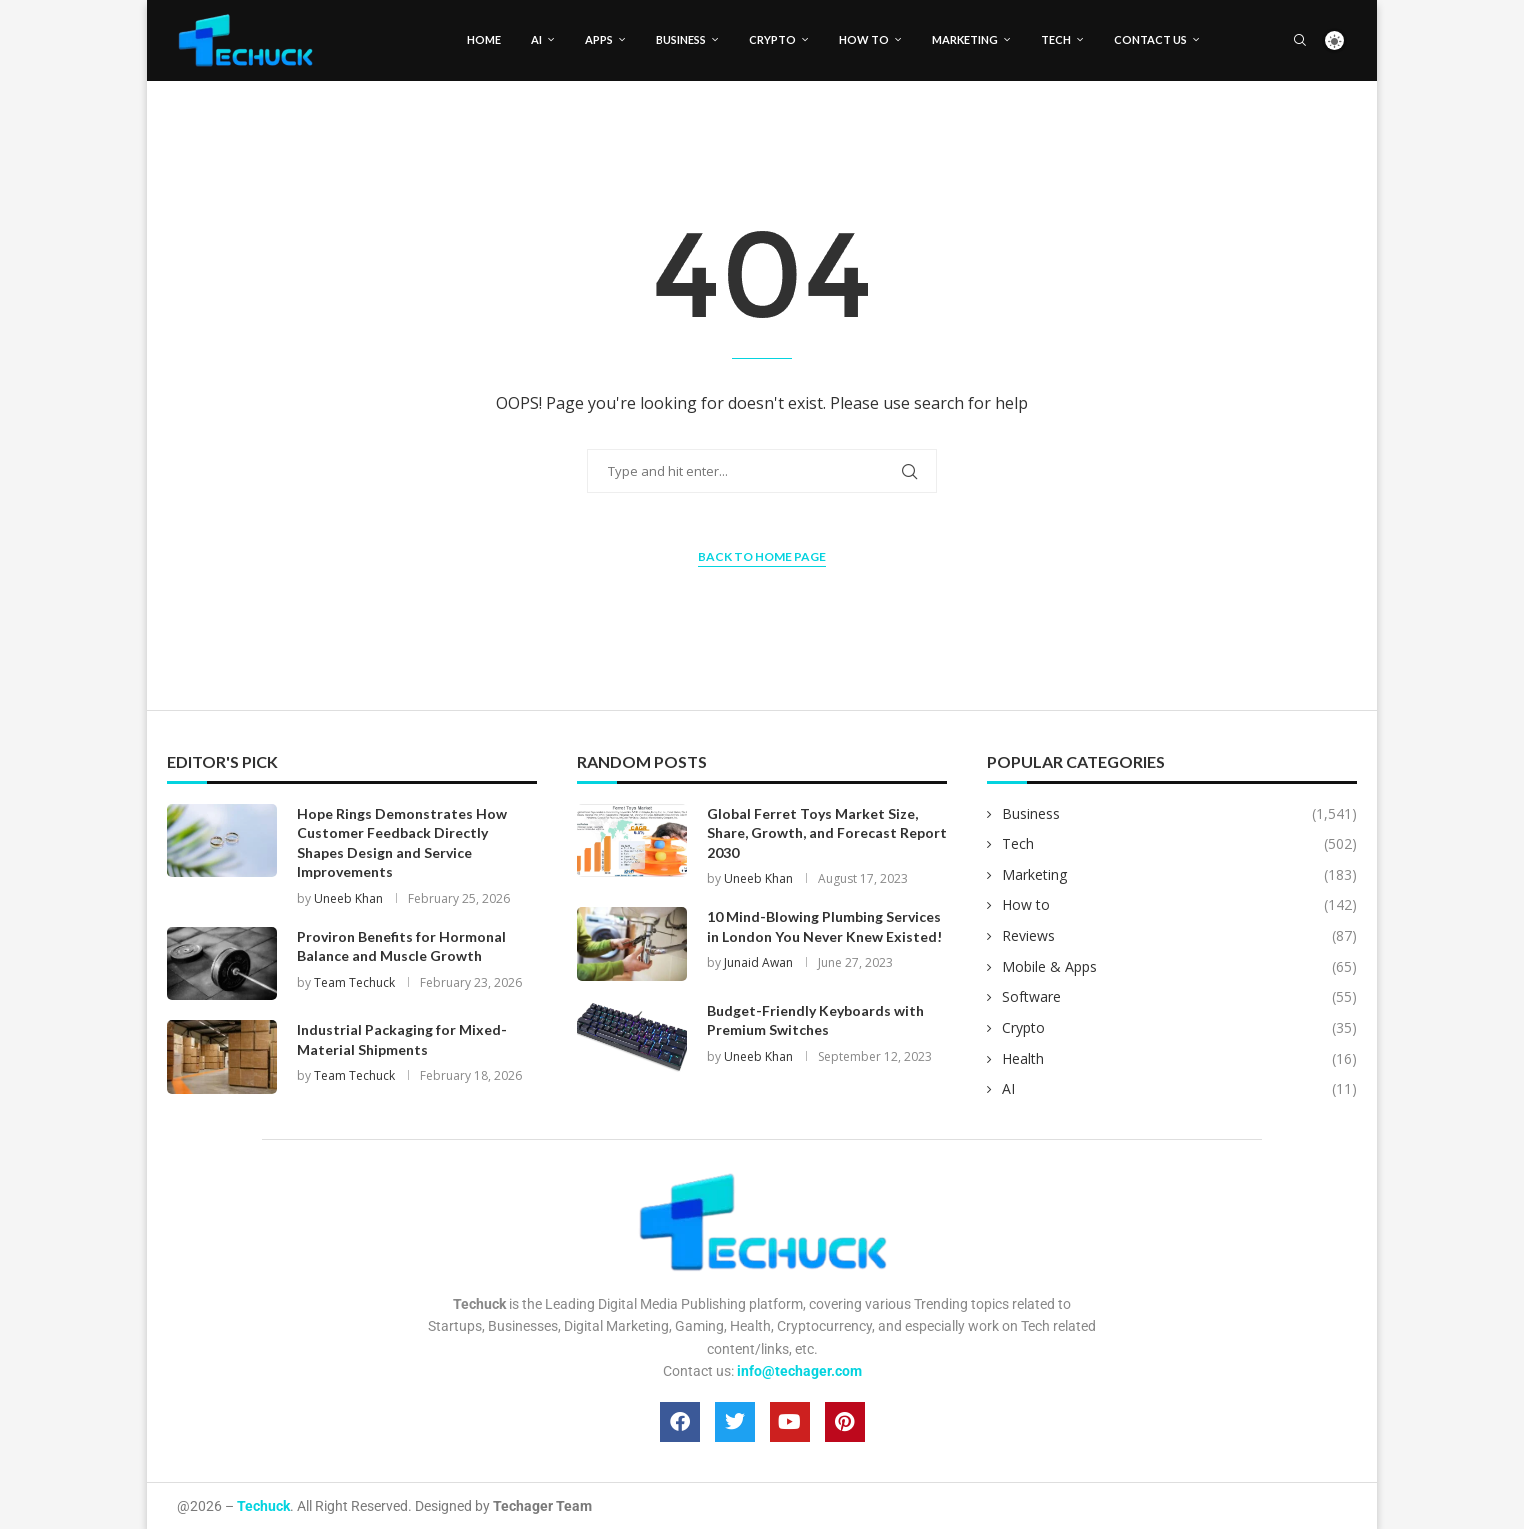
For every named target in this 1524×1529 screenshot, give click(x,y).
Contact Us (1150, 39)
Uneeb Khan (348, 898)
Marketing (965, 39)
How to (864, 39)
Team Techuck (354, 982)
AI (536, 39)
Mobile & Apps (1179, 967)
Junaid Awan (758, 962)
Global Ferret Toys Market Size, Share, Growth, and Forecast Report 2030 (827, 833)
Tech (1056, 39)
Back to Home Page (762, 556)
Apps (599, 39)
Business (681, 39)
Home (484, 39)
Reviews (1179, 936)
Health (1179, 1059)
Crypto (772, 39)
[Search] (1300, 40)
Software (1179, 997)
